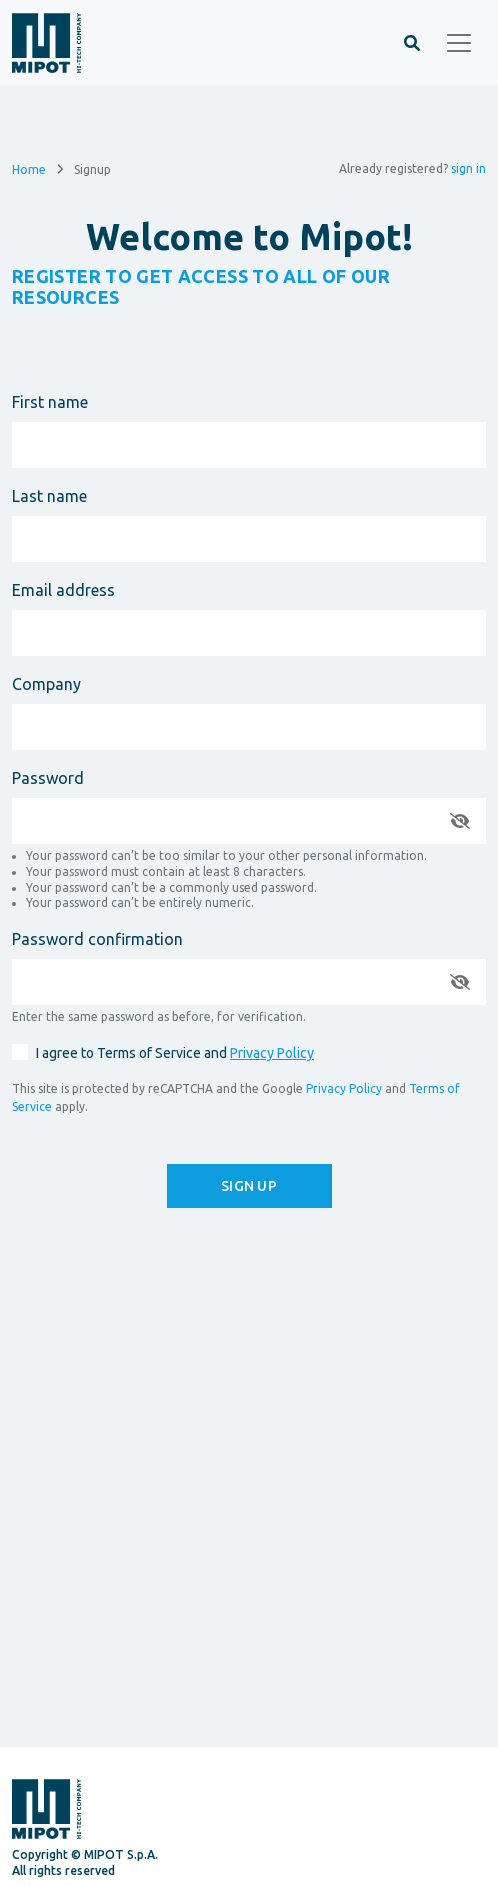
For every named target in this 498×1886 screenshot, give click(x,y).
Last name (49, 496)
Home (29, 168)
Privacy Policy (272, 1053)
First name (50, 402)
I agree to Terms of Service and (175, 1053)
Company (46, 684)
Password (48, 778)
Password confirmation (97, 939)
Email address (63, 590)
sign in (468, 168)
